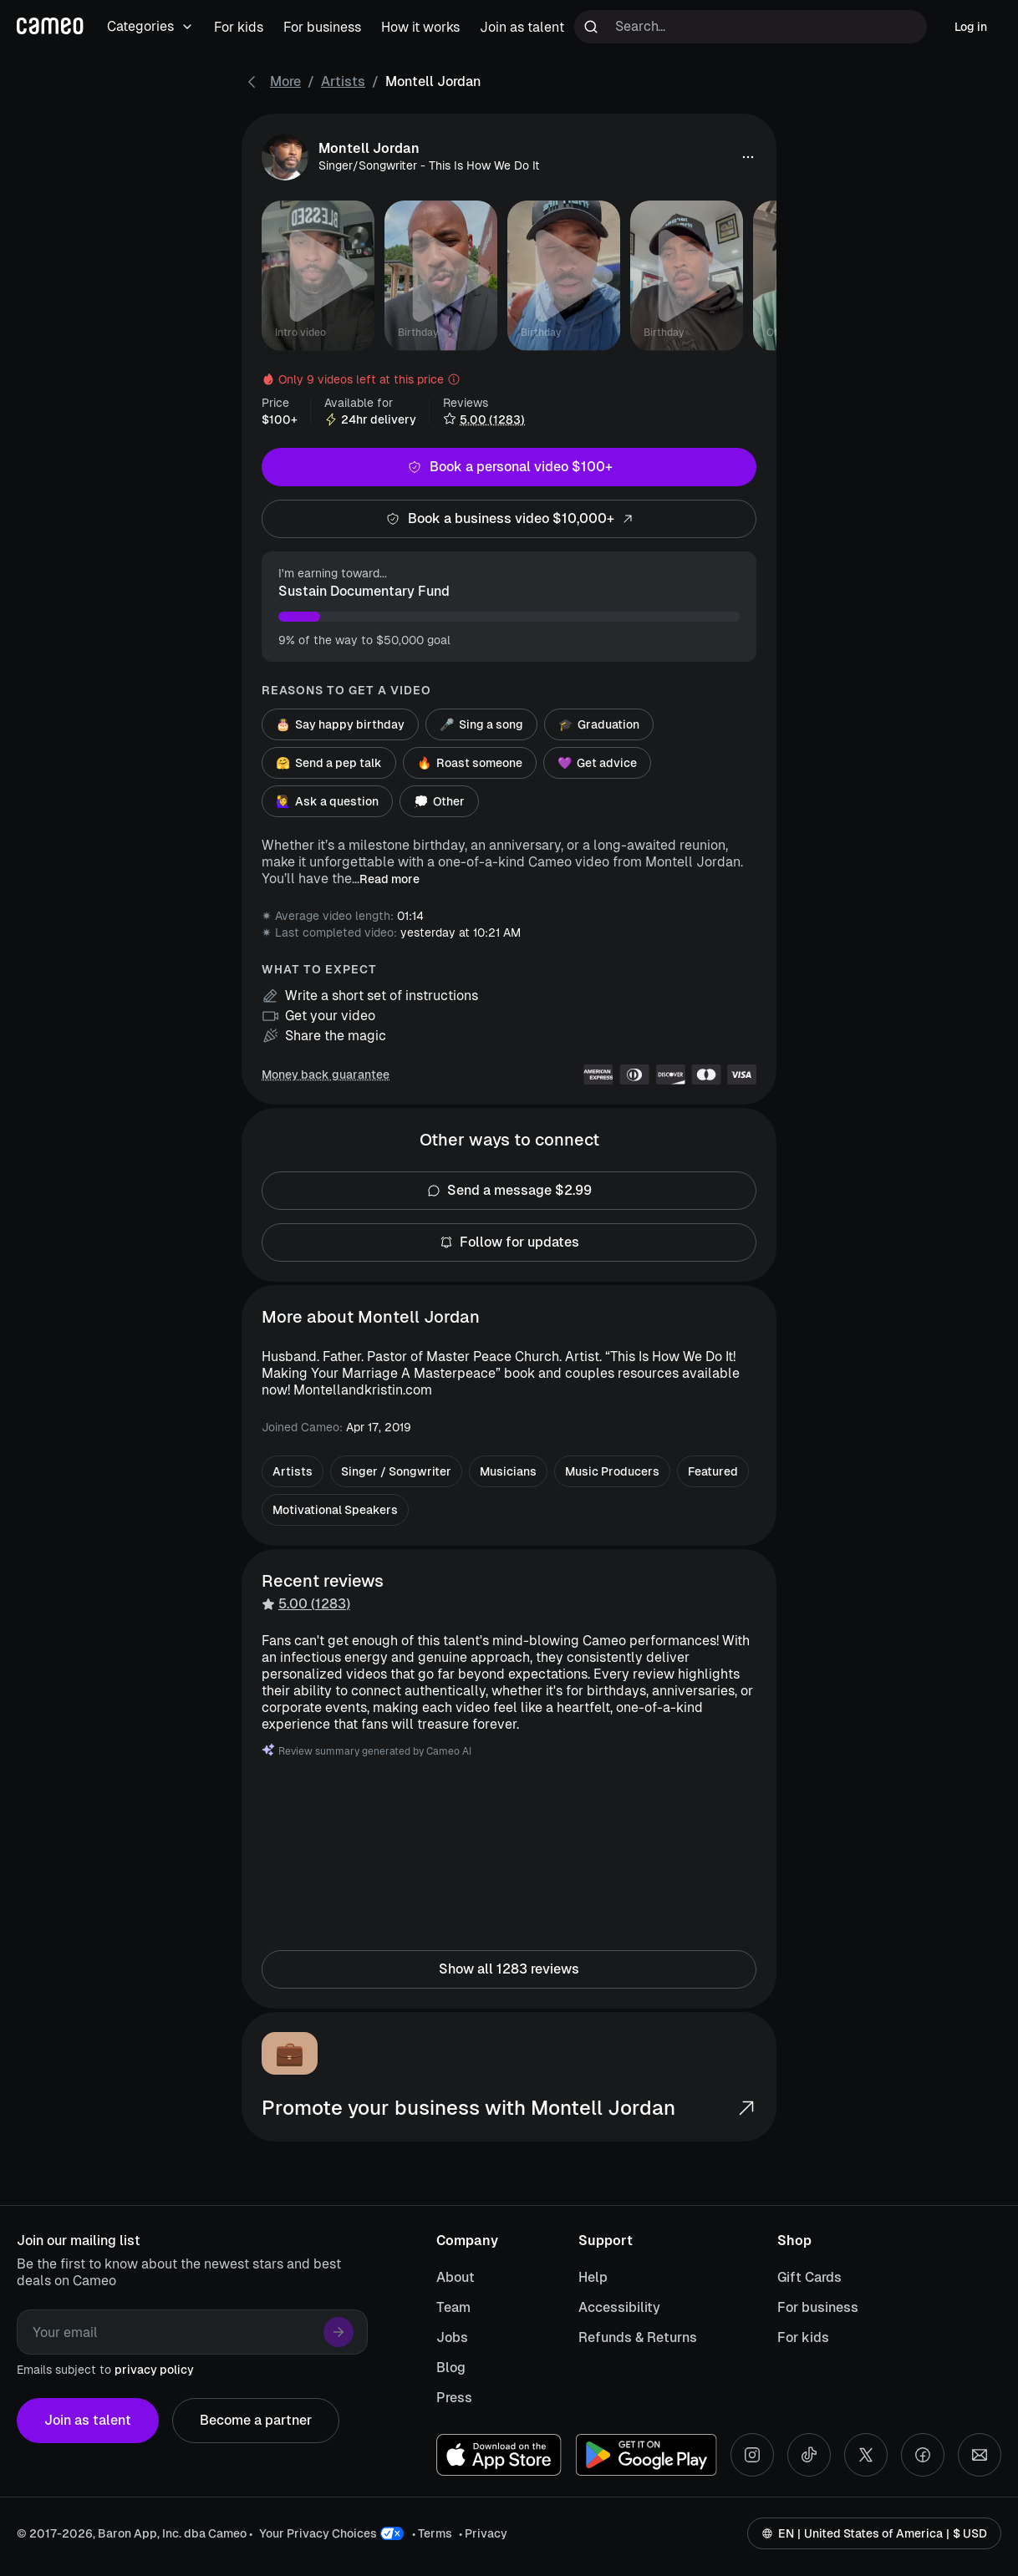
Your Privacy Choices (318, 2533)
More (285, 81)
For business (817, 2307)
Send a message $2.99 (509, 1190)
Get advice (597, 763)
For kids (803, 2337)
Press (454, 2398)
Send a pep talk (328, 763)
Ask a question (327, 801)
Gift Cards (809, 2277)
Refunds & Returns (637, 2337)
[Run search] (591, 26)
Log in (970, 27)
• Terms (432, 2533)
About (455, 2277)
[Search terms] (750, 27)
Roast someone (470, 763)
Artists (343, 81)
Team (453, 2307)
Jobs (452, 2337)
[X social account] (866, 2455)
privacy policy (154, 2369)
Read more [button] (389, 879)
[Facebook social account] (922, 2455)
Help (593, 2277)
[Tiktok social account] (809, 2455)
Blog (451, 2367)
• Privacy (483, 2533)
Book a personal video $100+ (509, 467)
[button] (748, 157)
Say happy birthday (340, 724)
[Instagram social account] (752, 2455)
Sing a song (481, 724)
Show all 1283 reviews (509, 1969)
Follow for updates (509, 1242)
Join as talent (88, 2420)
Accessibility (619, 2307)
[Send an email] (979, 2455)
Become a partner (255, 2420)
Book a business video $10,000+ (509, 518)
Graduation (599, 724)
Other (439, 801)
